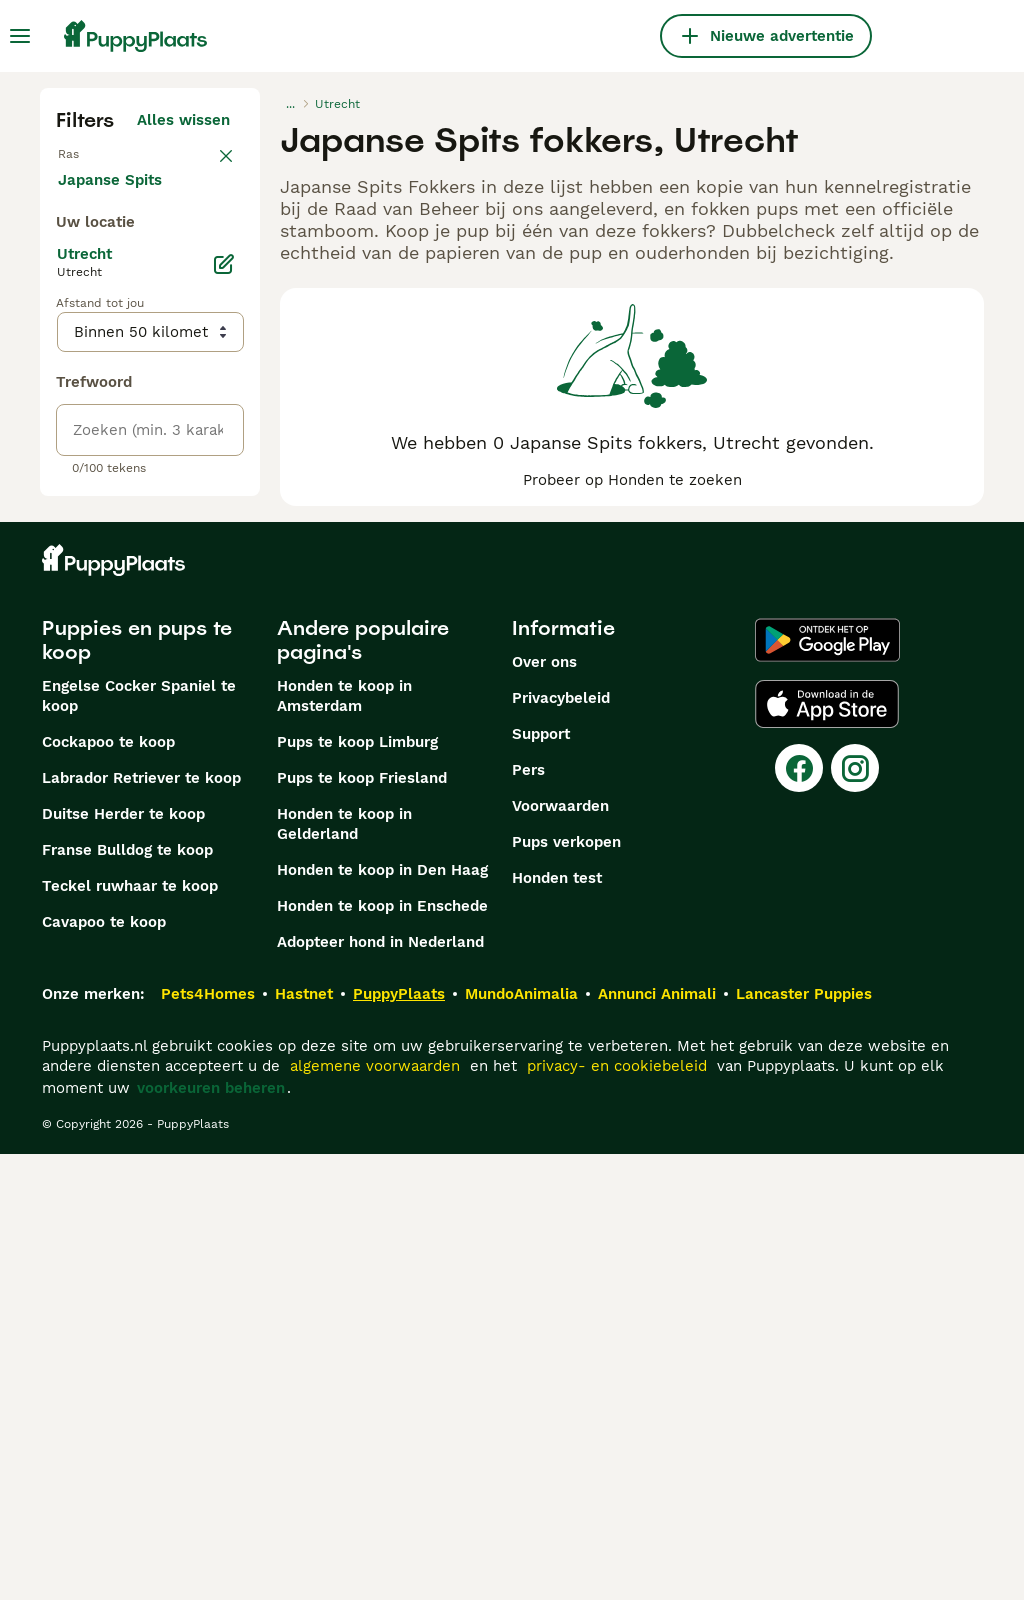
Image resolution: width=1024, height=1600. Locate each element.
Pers (528, 1216)
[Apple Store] (827, 1150)
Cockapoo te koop (108, 1188)
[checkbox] (68, 268)
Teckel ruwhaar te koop (130, 1332)
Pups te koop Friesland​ (362, 1224)
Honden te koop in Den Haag (382, 1316)
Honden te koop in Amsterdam (344, 1142)
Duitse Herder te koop (123, 1260)
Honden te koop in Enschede (382, 1352)
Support (541, 1180)
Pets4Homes (208, 1440)
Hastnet (304, 1440)
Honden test (557, 1324)
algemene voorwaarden (375, 1512)
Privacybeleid (561, 1144)
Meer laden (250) (182, 632)
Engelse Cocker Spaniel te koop (139, 1142)
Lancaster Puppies (804, 1440)
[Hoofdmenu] (20, 36)
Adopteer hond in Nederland (380, 1388)
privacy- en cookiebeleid (617, 1512)
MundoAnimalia (521, 1440)
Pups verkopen (566, 1288)
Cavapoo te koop (104, 1368)
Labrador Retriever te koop (141, 1224)
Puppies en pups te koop (137, 1086)
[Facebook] (799, 1214)
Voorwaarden (560, 1252)
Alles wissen (183, 120)
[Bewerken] (224, 720)
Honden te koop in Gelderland (344, 1270)
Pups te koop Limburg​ (357, 1188)
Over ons (544, 1108)
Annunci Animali (657, 1440)
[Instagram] (855, 1214)
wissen (204, 164)
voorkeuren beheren (211, 1534)
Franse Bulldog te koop (127, 1296)
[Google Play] (827, 1086)
